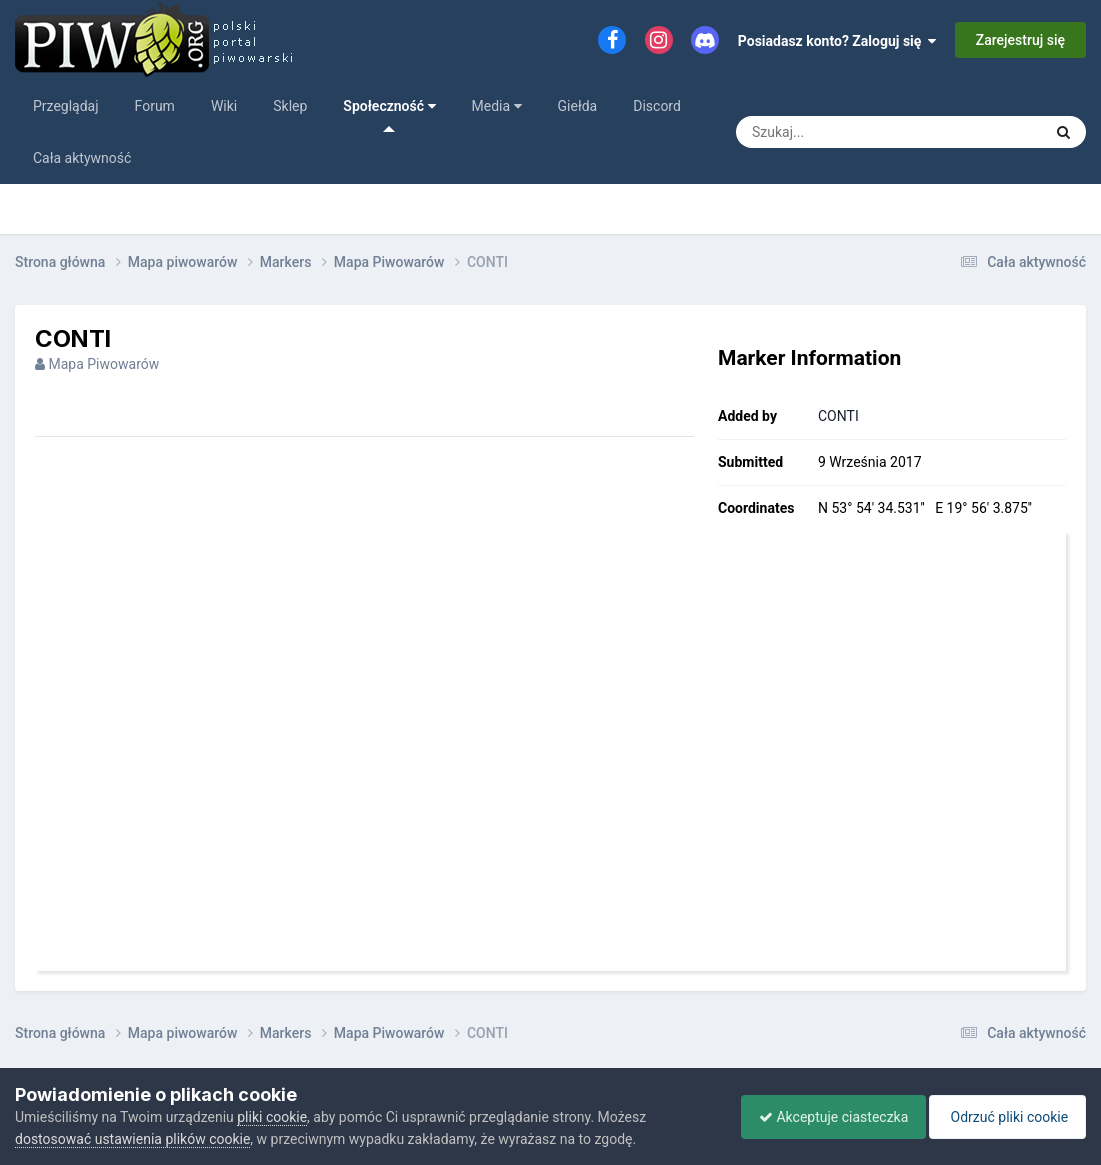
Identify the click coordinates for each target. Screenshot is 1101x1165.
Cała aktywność (82, 158)
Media (497, 106)
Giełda (578, 106)
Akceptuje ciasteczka (823, 1117)
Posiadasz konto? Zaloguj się (837, 41)
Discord (657, 106)
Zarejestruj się (1020, 40)
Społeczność (389, 115)
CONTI (838, 416)
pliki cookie (272, 1117)
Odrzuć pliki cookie (1004, 1117)
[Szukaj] (869, 132)
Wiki (224, 106)
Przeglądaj (66, 106)
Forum (155, 106)
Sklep (290, 106)
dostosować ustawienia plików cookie (132, 1139)
